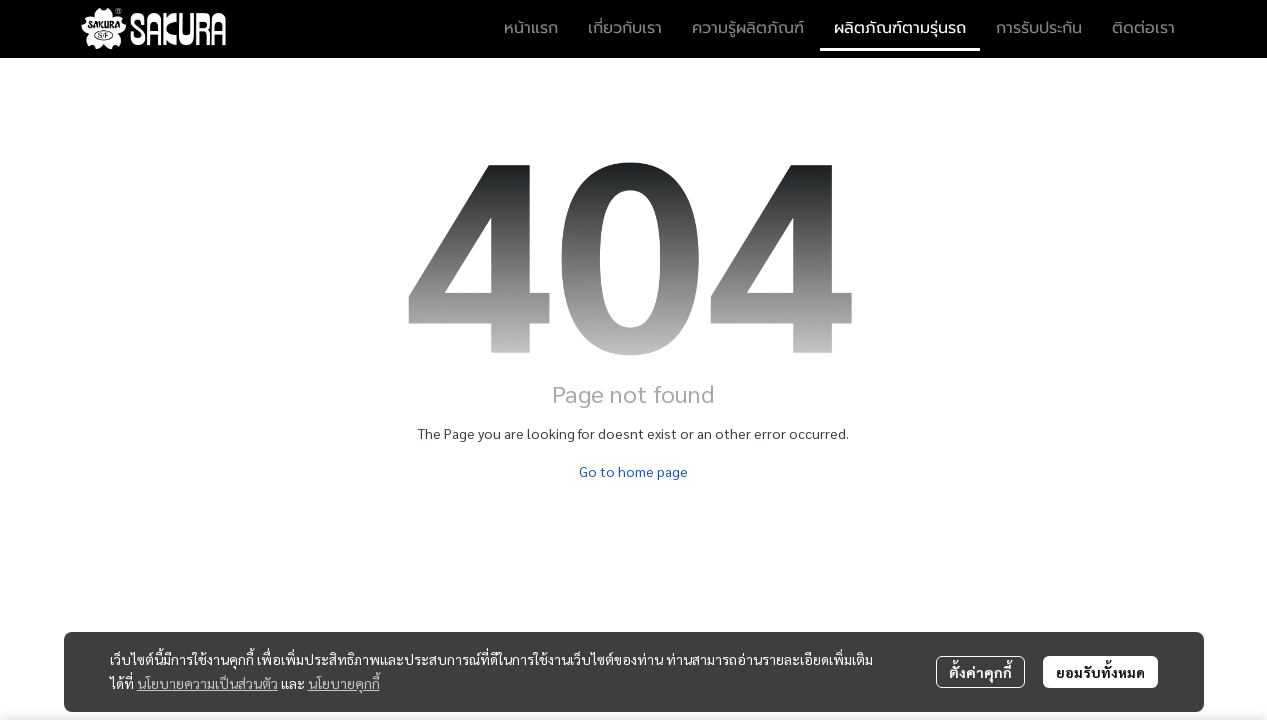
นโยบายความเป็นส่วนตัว (207, 683)
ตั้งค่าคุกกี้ (980, 672)
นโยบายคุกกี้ (344, 683)
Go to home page (633, 471)
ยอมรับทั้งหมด (1100, 672)
